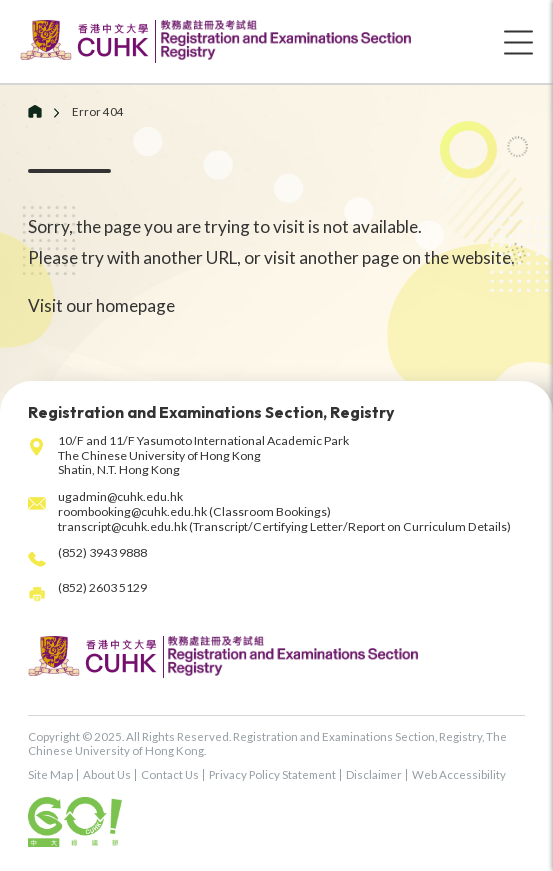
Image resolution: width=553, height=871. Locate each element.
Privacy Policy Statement (272, 774)
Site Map (50, 774)
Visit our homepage (101, 305)
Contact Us (170, 774)
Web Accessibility (459, 774)
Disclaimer (374, 774)
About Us (107, 774)
